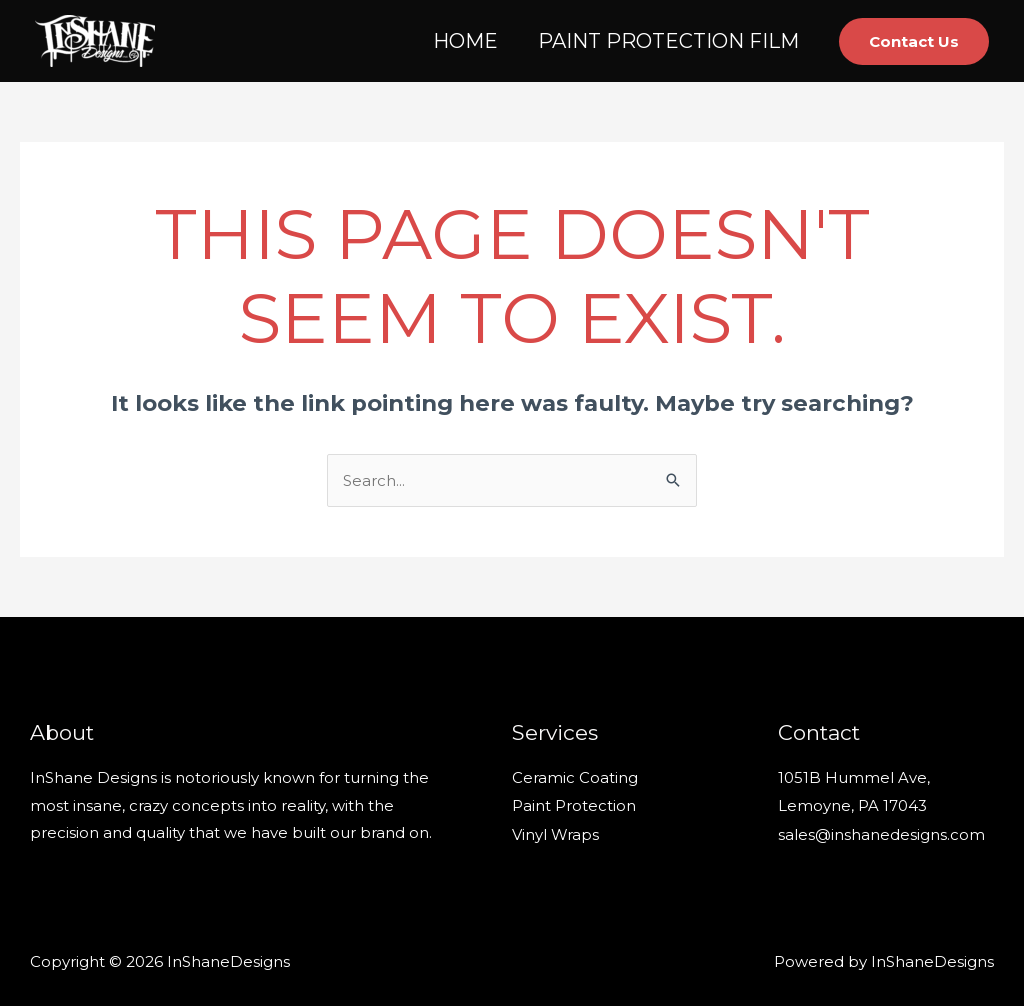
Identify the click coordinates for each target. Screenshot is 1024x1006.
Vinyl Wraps (555, 832)
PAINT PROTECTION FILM (668, 41)
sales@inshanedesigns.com (881, 832)
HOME (465, 41)
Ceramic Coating (575, 777)
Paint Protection (574, 805)
